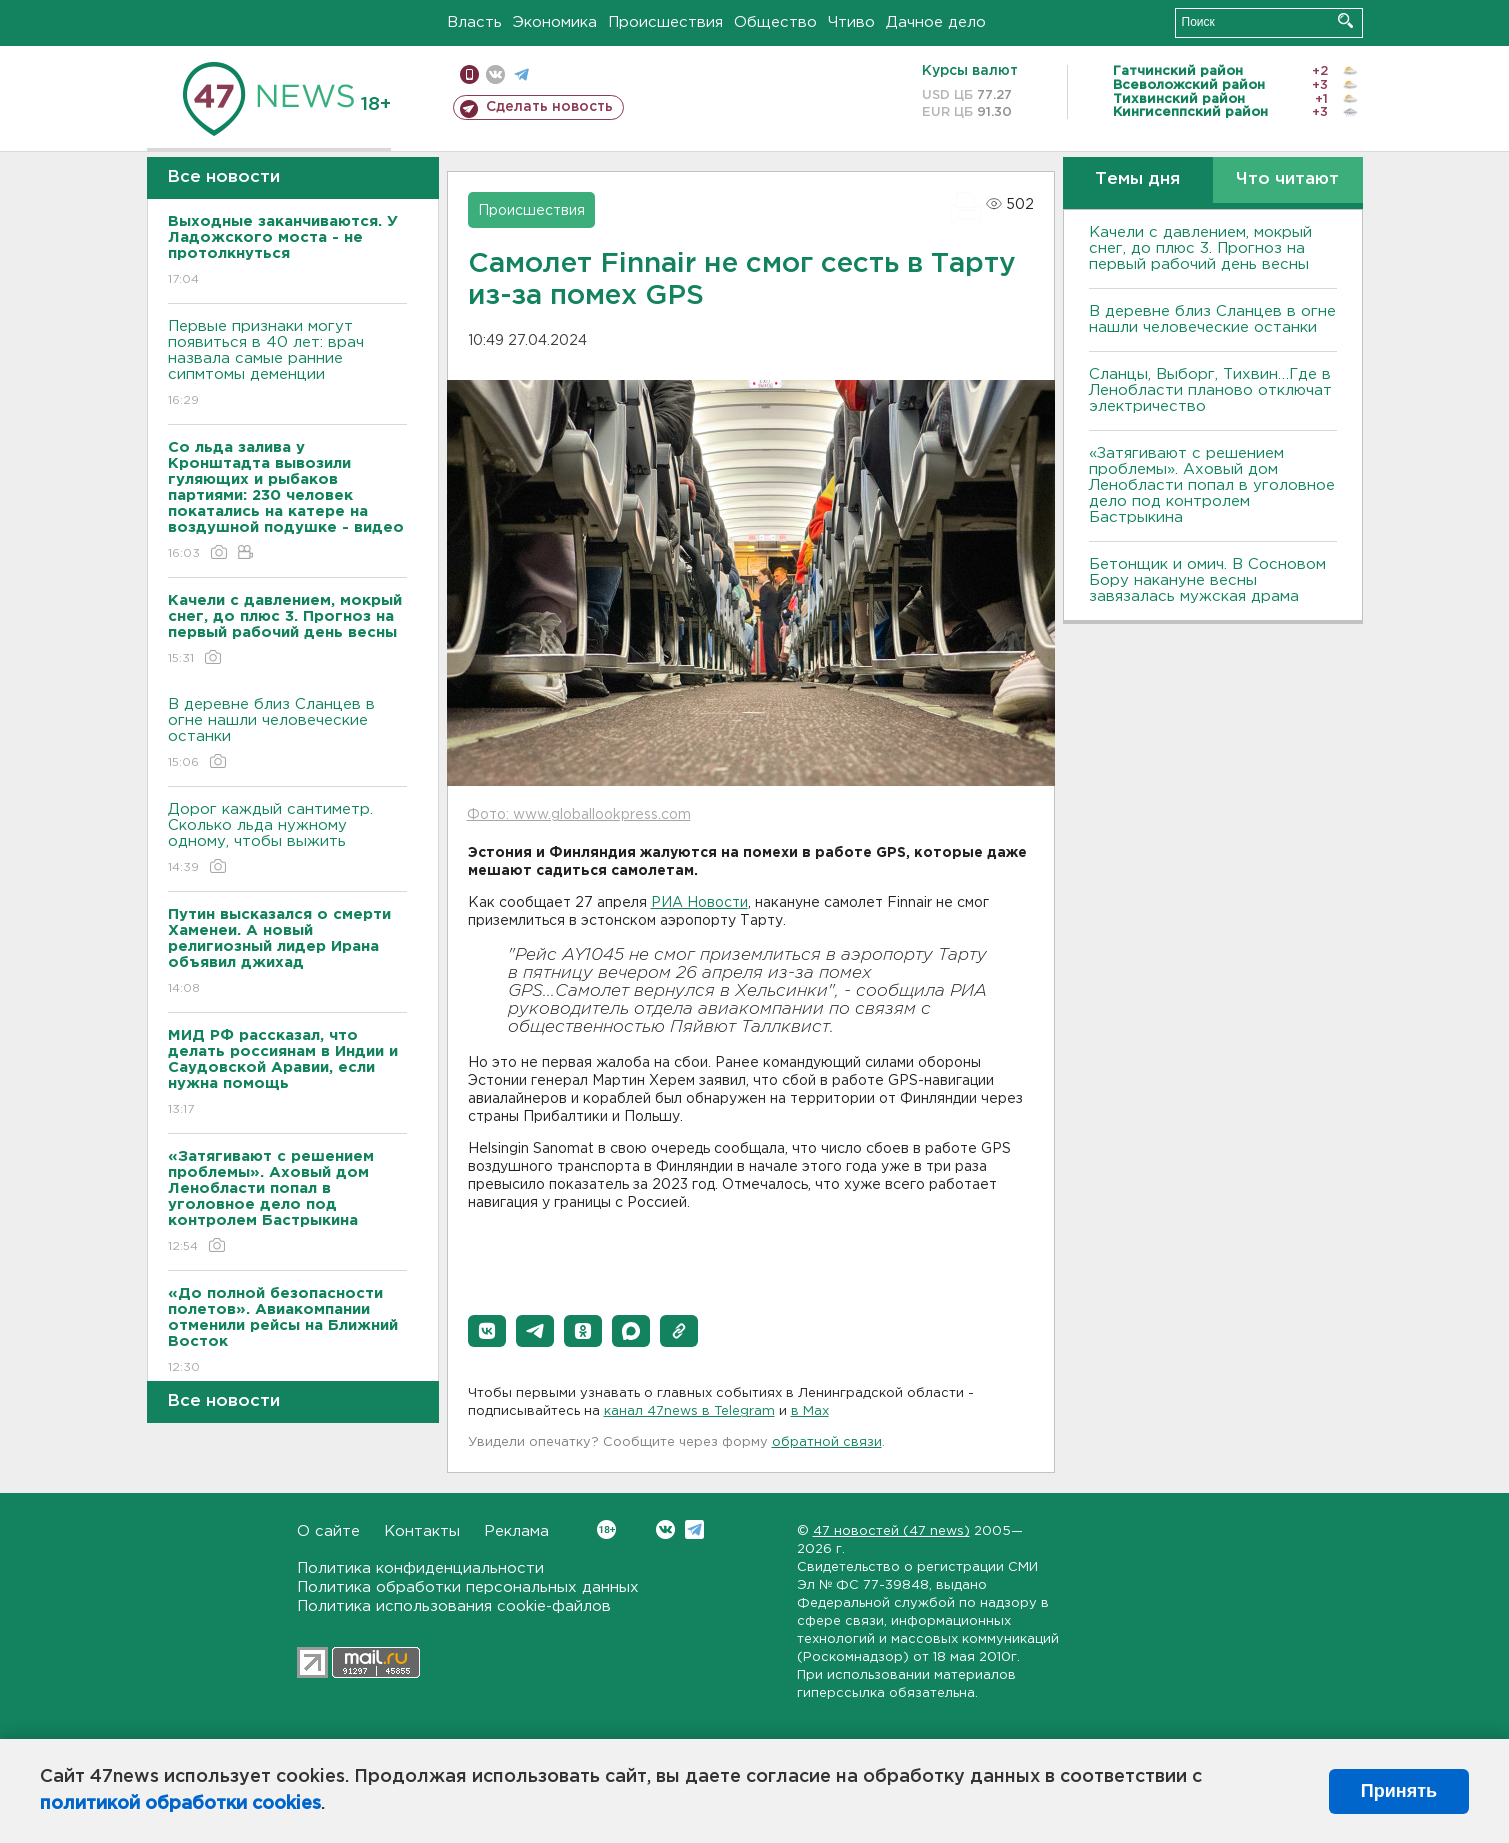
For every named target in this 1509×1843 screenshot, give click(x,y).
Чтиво (851, 22)
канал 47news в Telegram (689, 1411)
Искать (1345, 20)
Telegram (694, 1529)
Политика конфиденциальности (420, 1568)
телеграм (521, 74)
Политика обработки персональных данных (468, 1587)
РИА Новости (699, 903)
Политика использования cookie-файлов (454, 1606)
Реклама (516, 1531)
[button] (487, 1331)
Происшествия (665, 22)
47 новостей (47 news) (891, 1531)
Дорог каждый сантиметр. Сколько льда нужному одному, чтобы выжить (287, 839)
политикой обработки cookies (180, 1804)
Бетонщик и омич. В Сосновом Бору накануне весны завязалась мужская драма (1207, 580)
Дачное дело (936, 22)
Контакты (422, 1531)
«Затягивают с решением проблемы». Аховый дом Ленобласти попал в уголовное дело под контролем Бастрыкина (1212, 485)
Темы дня (1137, 179)
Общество (775, 22)
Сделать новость (549, 107)
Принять (1399, 1791)
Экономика (555, 22)
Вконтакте (606, 1529)
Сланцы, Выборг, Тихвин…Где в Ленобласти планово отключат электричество (1210, 390)
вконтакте (495, 74)
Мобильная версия (469, 74)
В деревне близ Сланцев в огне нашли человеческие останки (287, 734)
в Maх (810, 1411)
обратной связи (827, 1442)
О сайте (328, 1531)
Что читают (1287, 179)
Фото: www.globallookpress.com (579, 815)
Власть (474, 22)
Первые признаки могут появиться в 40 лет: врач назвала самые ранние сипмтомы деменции (287, 364)
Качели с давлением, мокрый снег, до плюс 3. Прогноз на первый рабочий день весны (1200, 248)
